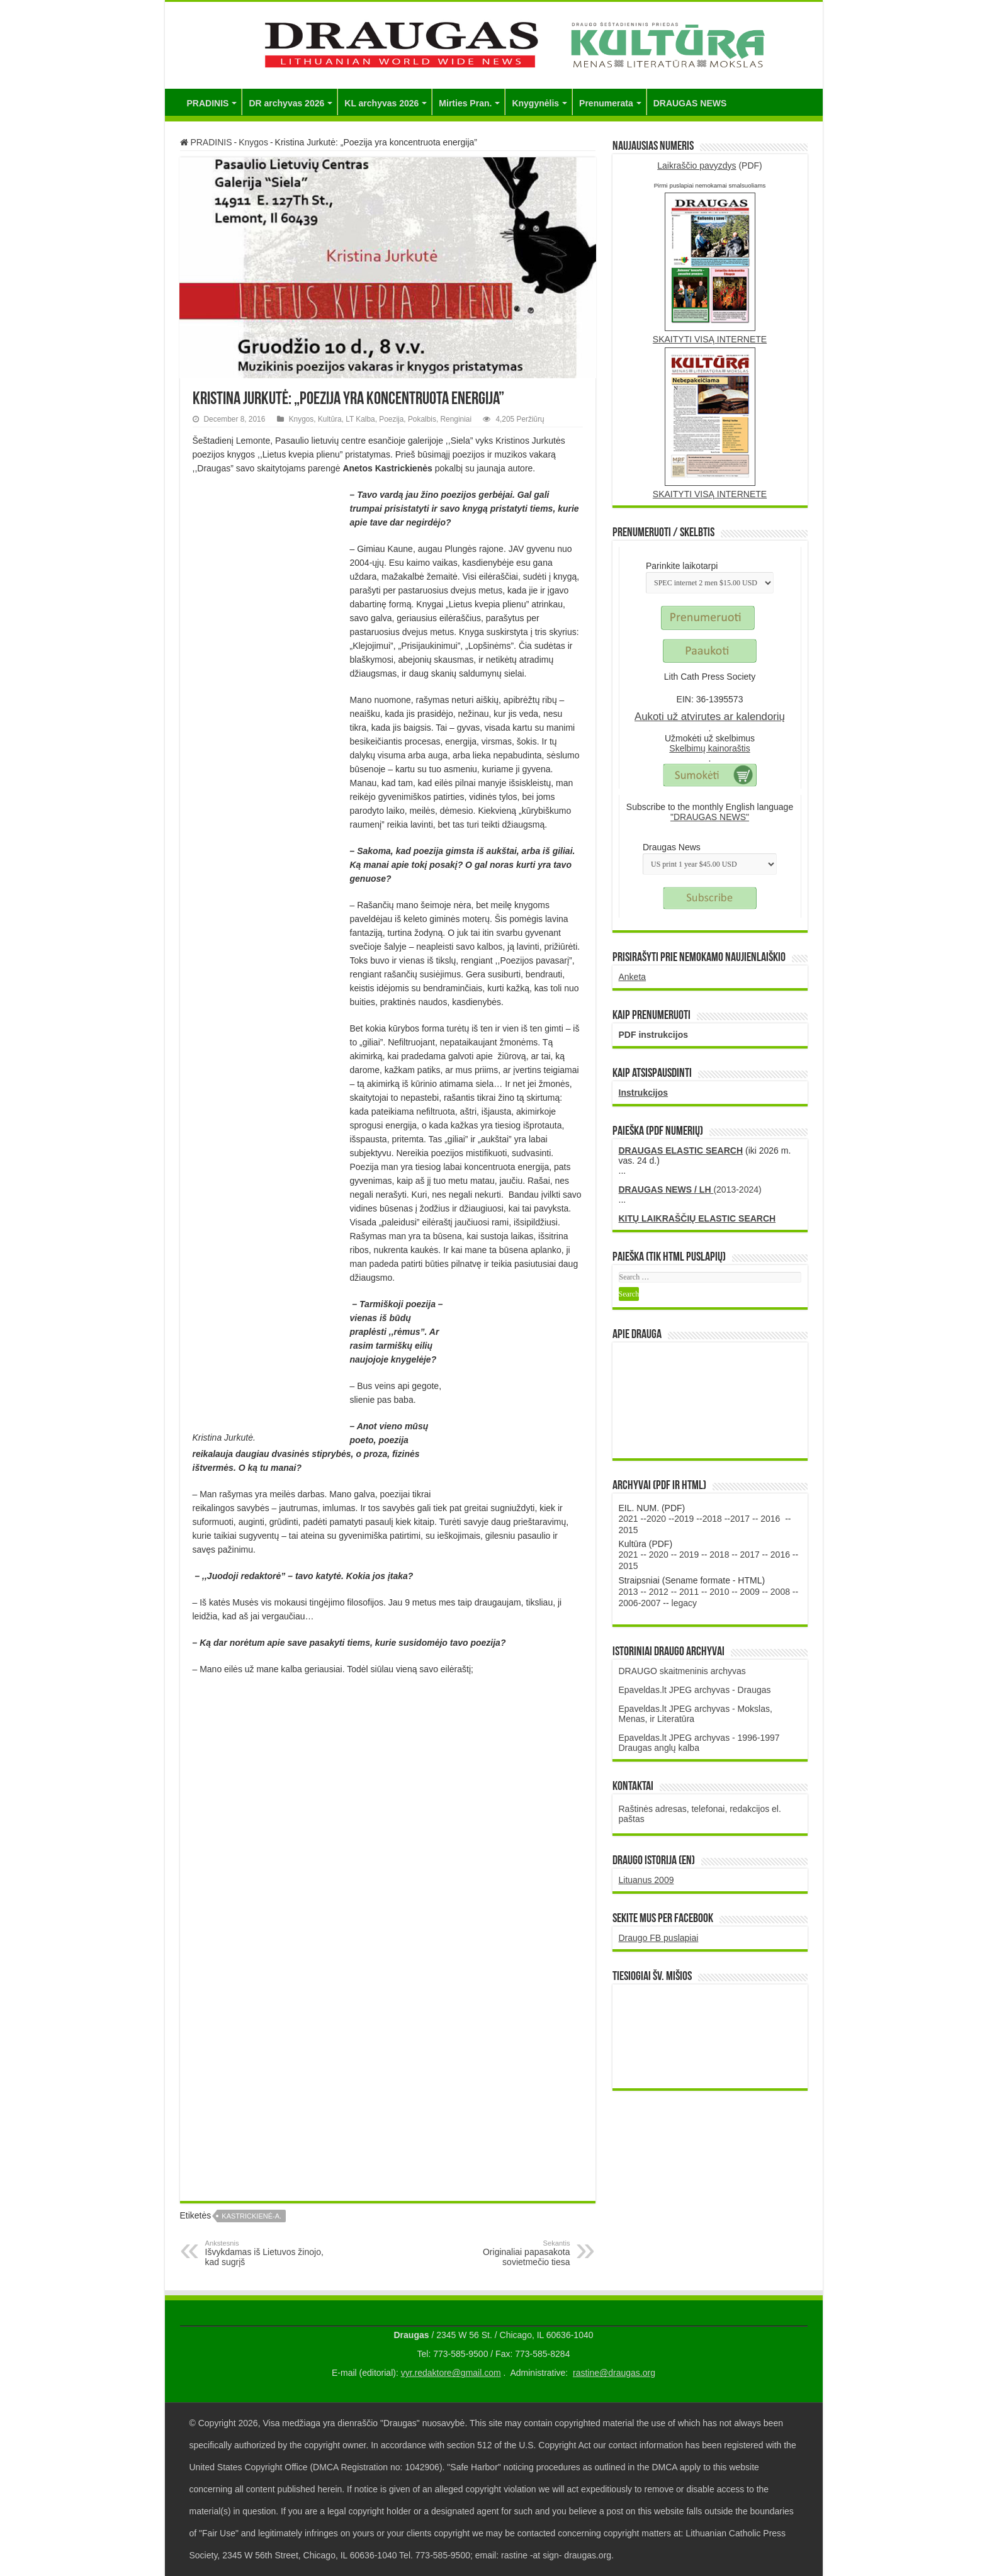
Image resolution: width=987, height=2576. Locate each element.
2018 (712, 1519)
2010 (719, 1592)
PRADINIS (208, 103)
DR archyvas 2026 (286, 103)
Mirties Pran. (465, 103)
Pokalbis (422, 419)
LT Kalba (360, 419)
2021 (628, 1519)
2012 (658, 1592)
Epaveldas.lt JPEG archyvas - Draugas (695, 1690)
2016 (770, 1519)
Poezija (391, 419)
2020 (656, 1519)
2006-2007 (640, 1603)
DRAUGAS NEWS (690, 103)
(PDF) (709, 165)
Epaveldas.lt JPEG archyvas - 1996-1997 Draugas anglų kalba (699, 1743)
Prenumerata (606, 103)
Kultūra (330, 419)
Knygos (253, 142)
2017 (740, 1519)
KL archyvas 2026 (381, 103)
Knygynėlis (535, 103)
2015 (628, 1530)
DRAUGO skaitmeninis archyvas (682, 1671)
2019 (684, 1519)
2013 (628, 1592)
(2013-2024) (690, 1189)
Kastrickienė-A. (251, 2216)
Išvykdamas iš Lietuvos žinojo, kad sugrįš (269, 2253)
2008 (780, 1592)
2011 (689, 1592)
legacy (684, 1603)
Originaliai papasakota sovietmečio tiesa (505, 2253)
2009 (750, 1592)
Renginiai (456, 419)
